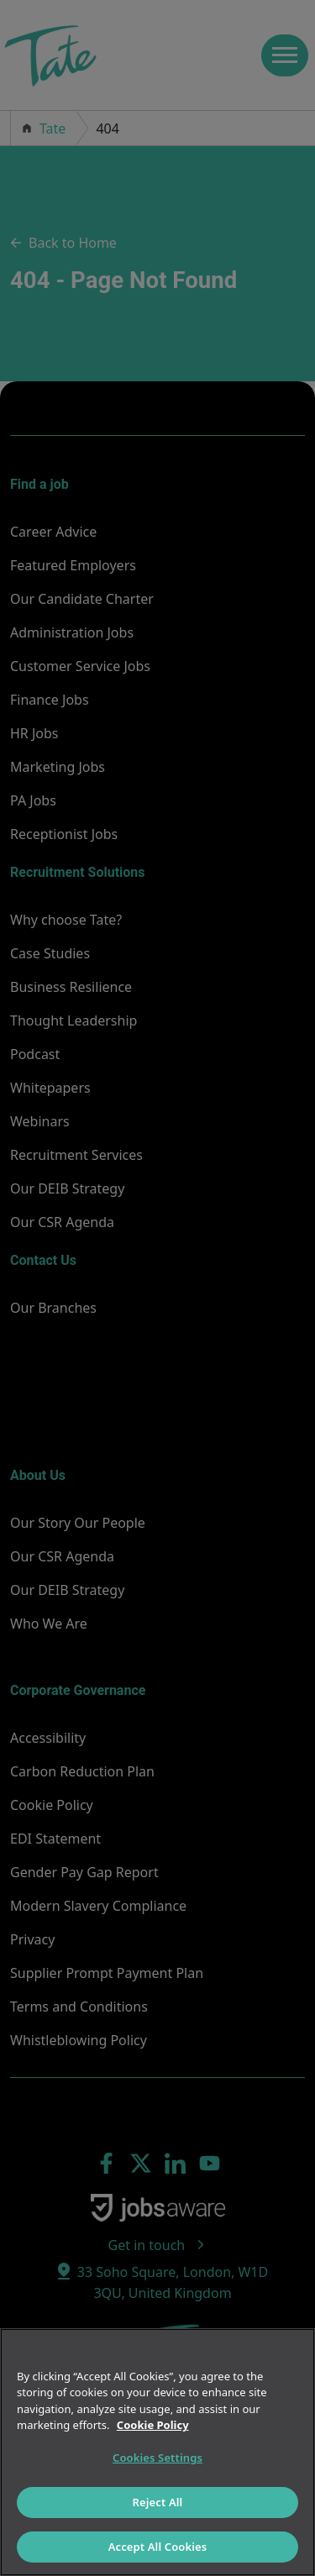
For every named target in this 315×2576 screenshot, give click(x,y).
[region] (157, 2452)
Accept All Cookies (157, 2546)
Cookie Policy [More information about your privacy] (153, 2424)
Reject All (158, 2502)
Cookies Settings (157, 2457)
